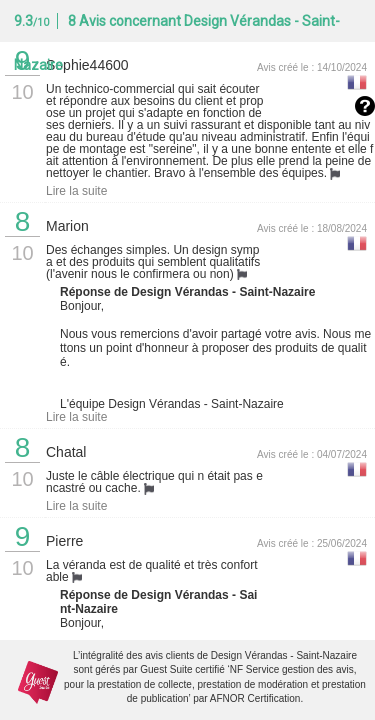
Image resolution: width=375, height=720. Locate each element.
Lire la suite (76, 191)
